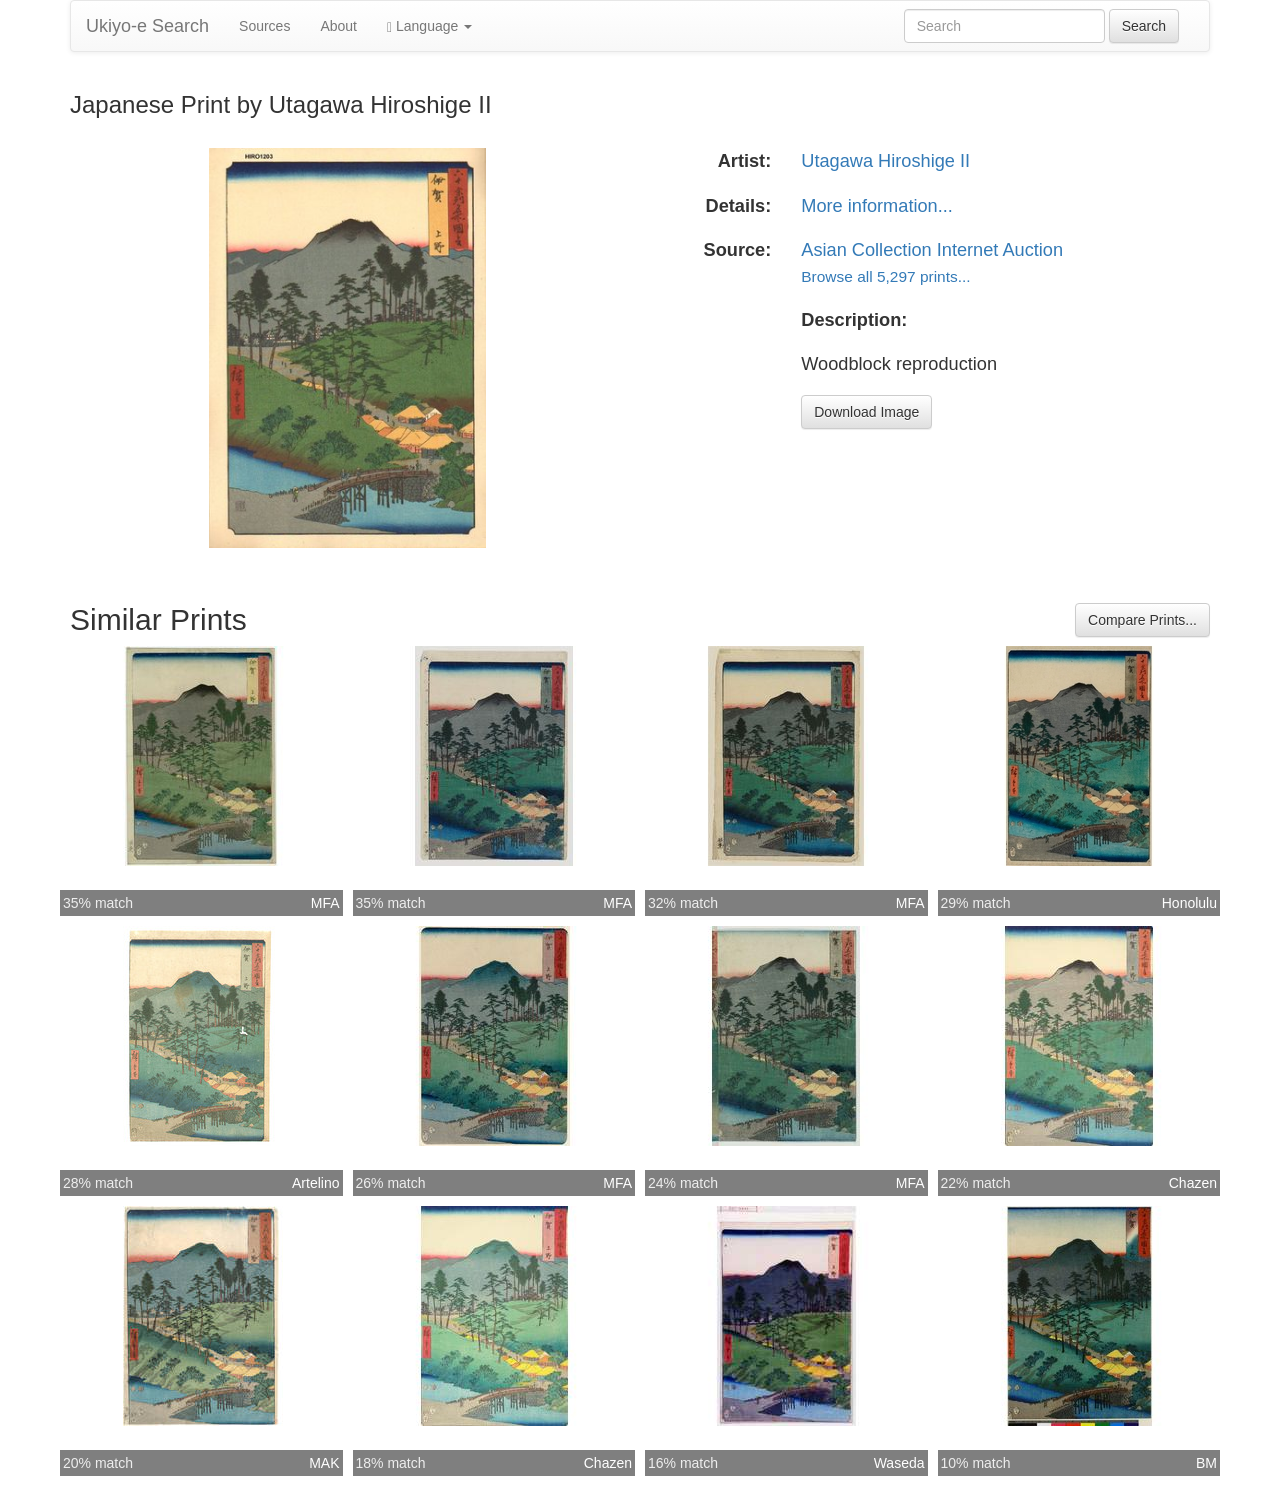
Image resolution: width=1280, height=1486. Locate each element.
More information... (877, 206)
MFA (325, 903)
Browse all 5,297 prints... (885, 276)
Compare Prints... (1142, 620)
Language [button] (429, 26)
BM (1206, 1463)
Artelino (315, 1183)
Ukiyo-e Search (147, 26)
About (338, 26)
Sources (264, 26)
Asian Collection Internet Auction (932, 250)
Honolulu (1189, 903)
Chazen (1193, 1183)
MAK (324, 1463)
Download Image (866, 412)
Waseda (899, 1463)
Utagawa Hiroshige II (885, 161)
